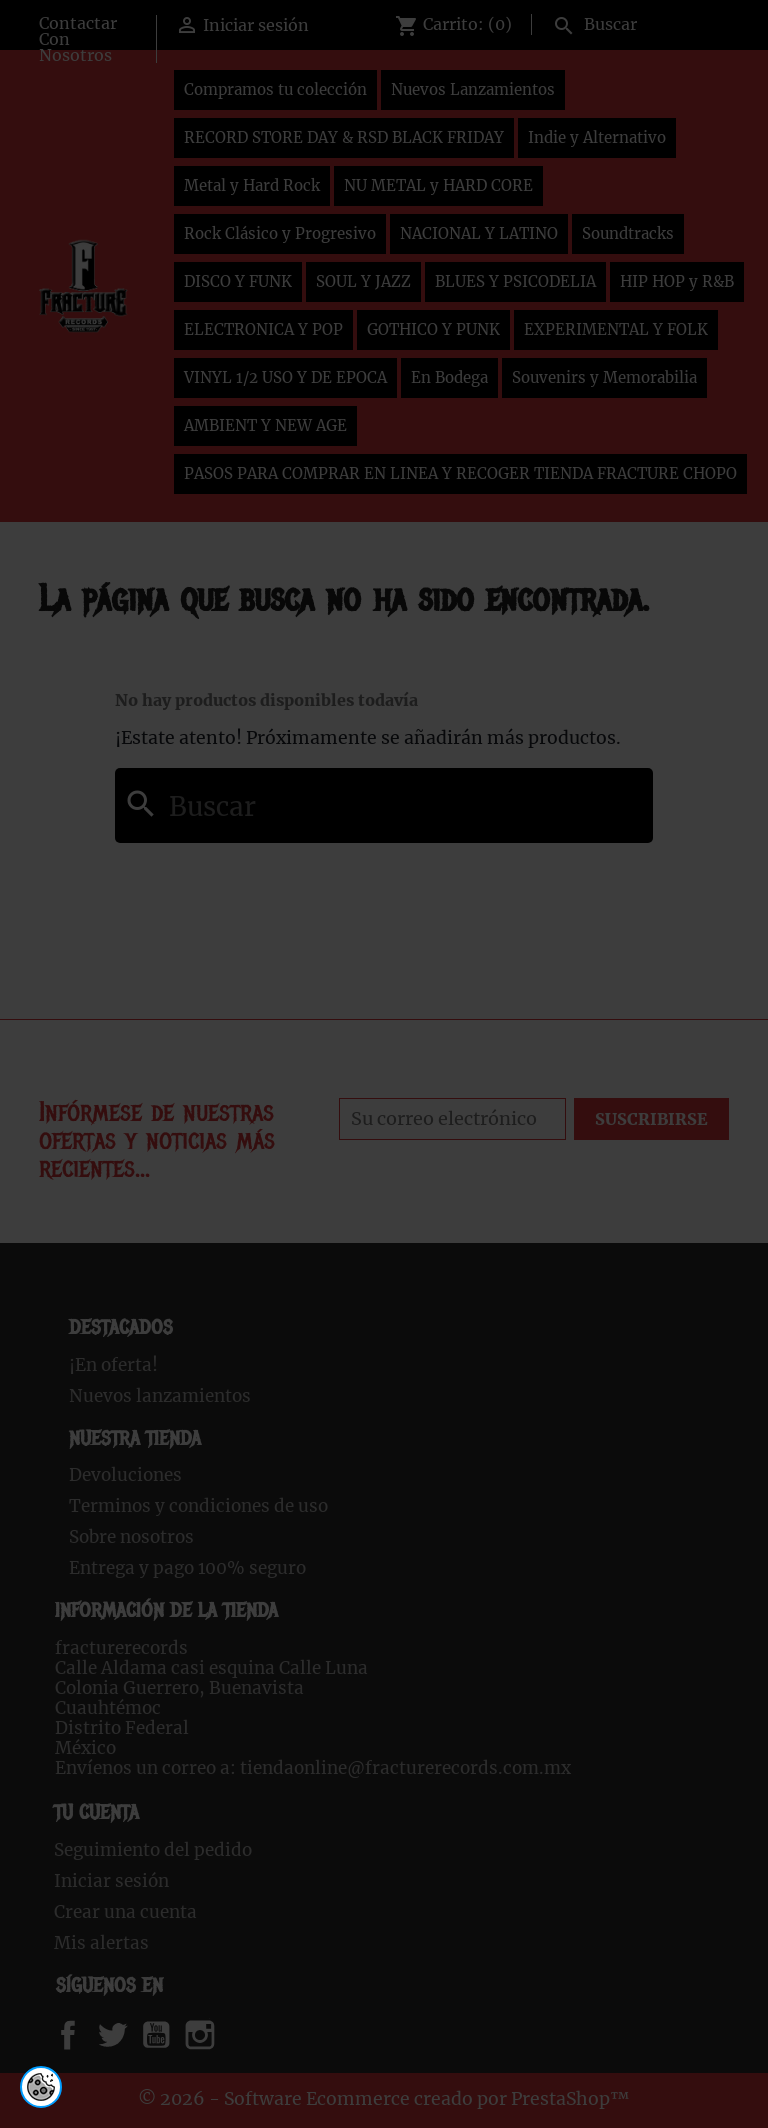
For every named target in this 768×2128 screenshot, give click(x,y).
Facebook (87, 2035)
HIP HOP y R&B (677, 281)
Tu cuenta (96, 1812)
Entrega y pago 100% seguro (187, 1568)
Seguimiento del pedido (153, 1850)
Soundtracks (628, 233)
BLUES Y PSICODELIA (515, 281)
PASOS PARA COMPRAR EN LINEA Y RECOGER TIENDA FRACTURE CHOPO (460, 473)
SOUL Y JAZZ (363, 281)
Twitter (123, 2035)
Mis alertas (101, 1943)
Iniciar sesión (111, 1881)
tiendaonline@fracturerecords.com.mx (405, 1768)
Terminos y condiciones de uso (198, 1506)
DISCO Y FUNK (238, 281)
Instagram (224, 2035)
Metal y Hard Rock (252, 185)
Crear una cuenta (125, 1912)
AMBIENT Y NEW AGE (265, 425)
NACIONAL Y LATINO (479, 233)
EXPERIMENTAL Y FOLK (616, 329)
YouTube (173, 2035)
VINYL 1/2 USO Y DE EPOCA (285, 377)
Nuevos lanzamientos (160, 1396)
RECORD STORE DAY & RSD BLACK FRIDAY (344, 137)
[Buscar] (636, 22)
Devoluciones (125, 1475)
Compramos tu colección (275, 89)
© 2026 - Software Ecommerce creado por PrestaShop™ (384, 2099)
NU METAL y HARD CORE (438, 185)
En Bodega (449, 377)
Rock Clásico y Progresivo (280, 233)
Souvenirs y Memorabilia (604, 377)
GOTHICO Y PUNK (433, 329)
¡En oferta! (113, 1365)
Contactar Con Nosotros (78, 39)
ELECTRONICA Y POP (263, 329)
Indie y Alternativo (597, 137)
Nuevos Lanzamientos (473, 89)
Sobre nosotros (131, 1537)
